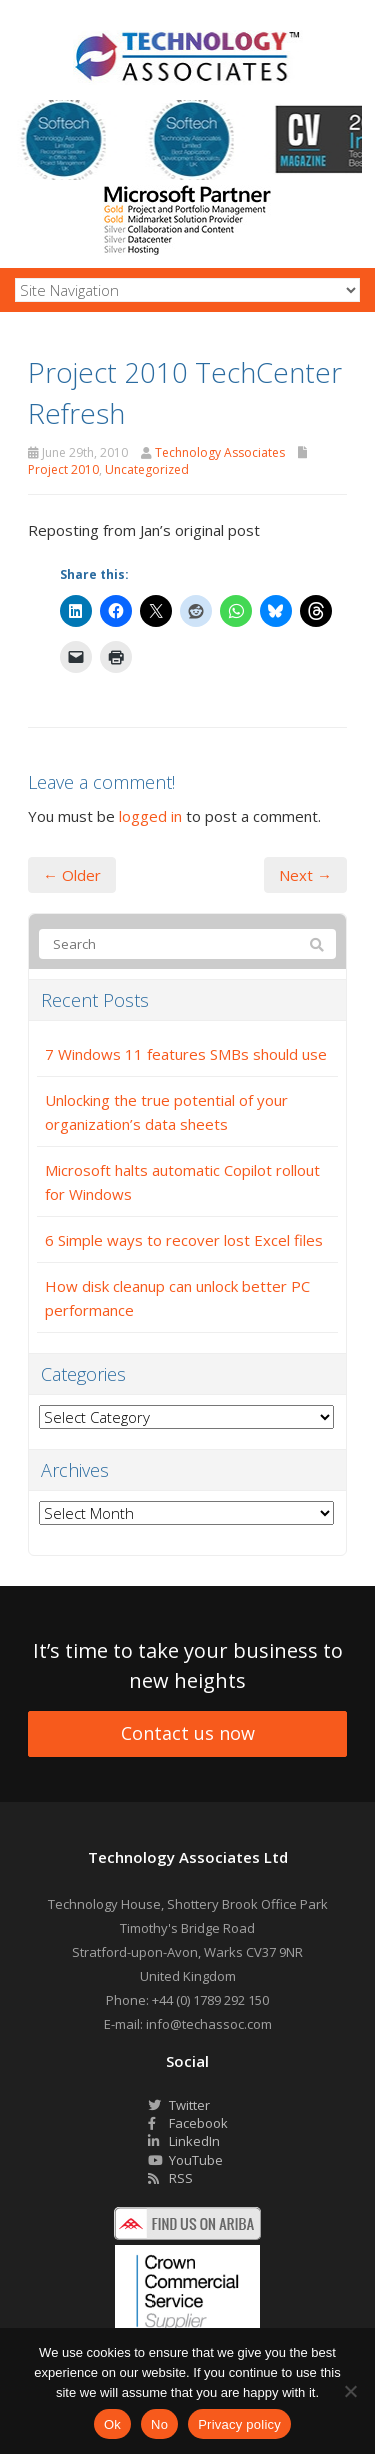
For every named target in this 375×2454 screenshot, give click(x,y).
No (159, 2424)
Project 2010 (63, 469)
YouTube (185, 2160)
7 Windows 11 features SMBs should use (186, 1054)
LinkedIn (184, 2141)
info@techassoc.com (209, 2024)
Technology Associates (220, 452)
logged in (150, 816)
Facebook (188, 2123)
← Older (72, 875)
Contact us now (188, 1733)
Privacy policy (239, 2424)
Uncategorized (147, 469)
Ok (112, 2424)
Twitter (179, 2105)
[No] (350, 2391)
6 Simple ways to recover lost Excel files (184, 1240)
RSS (170, 2178)
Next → (305, 875)
